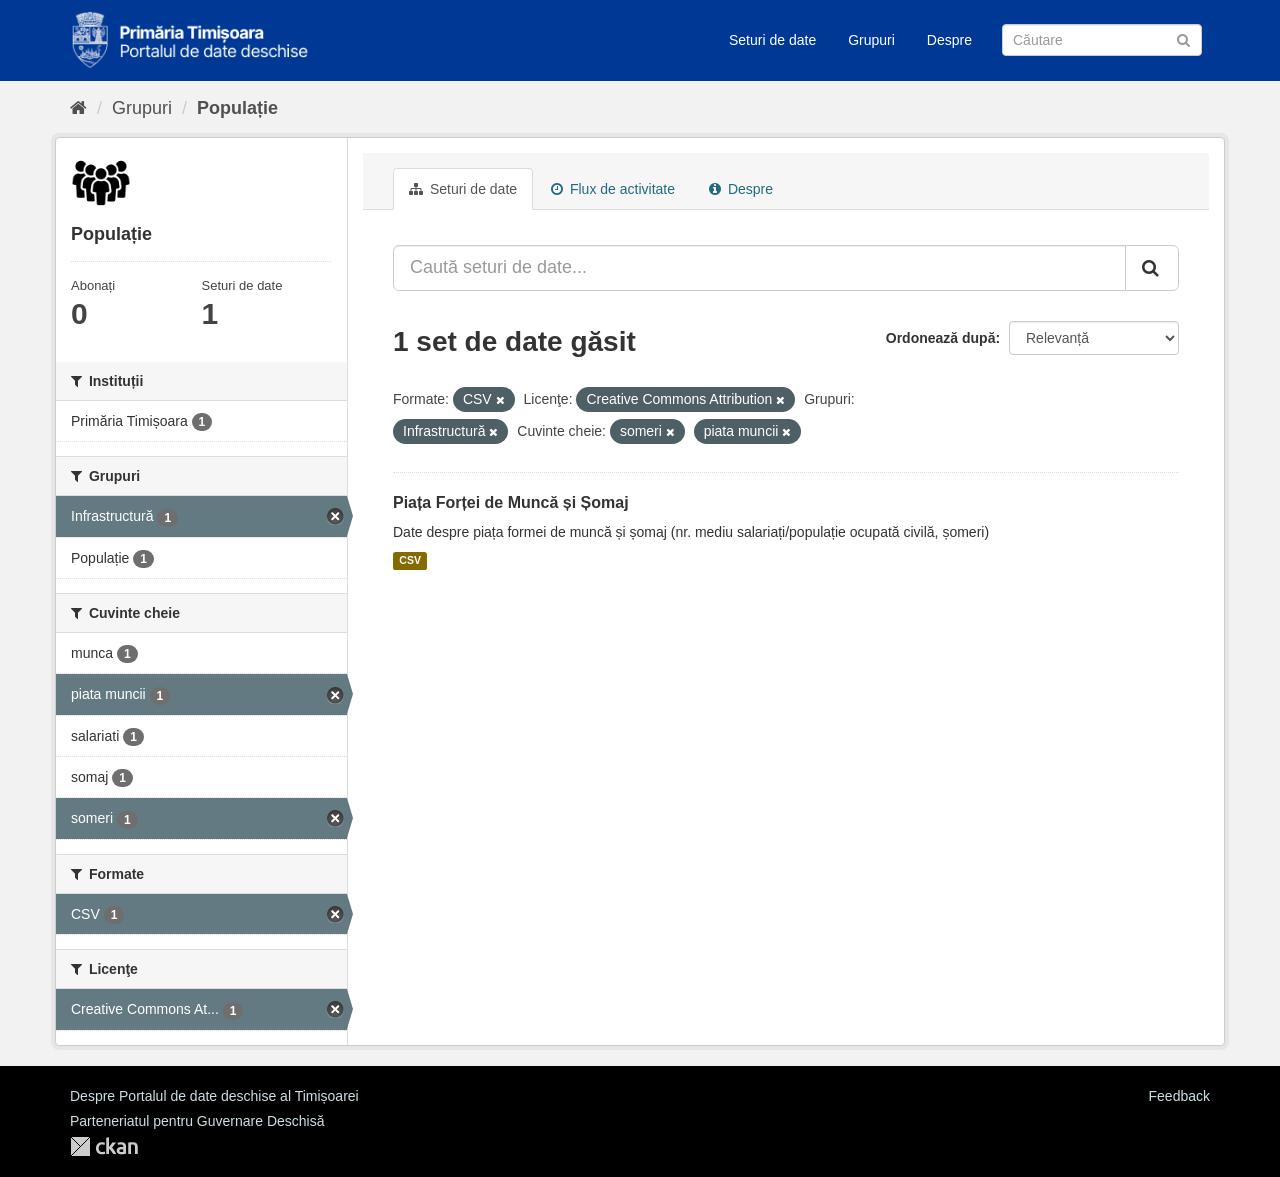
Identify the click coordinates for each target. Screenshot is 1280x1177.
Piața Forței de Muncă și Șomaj (511, 502)
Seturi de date (772, 40)
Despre (949, 40)
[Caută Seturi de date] (1102, 40)
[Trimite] (1183, 38)
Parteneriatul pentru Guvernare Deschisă (197, 1121)
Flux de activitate (613, 189)
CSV (410, 561)
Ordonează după (941, 338)
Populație (237, 108)
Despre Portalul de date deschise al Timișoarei (214, 1096)
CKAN (104, 1146)
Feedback (1179, 1096)
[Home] (78, 108)
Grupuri (871, 40)
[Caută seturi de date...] (759, 268)
